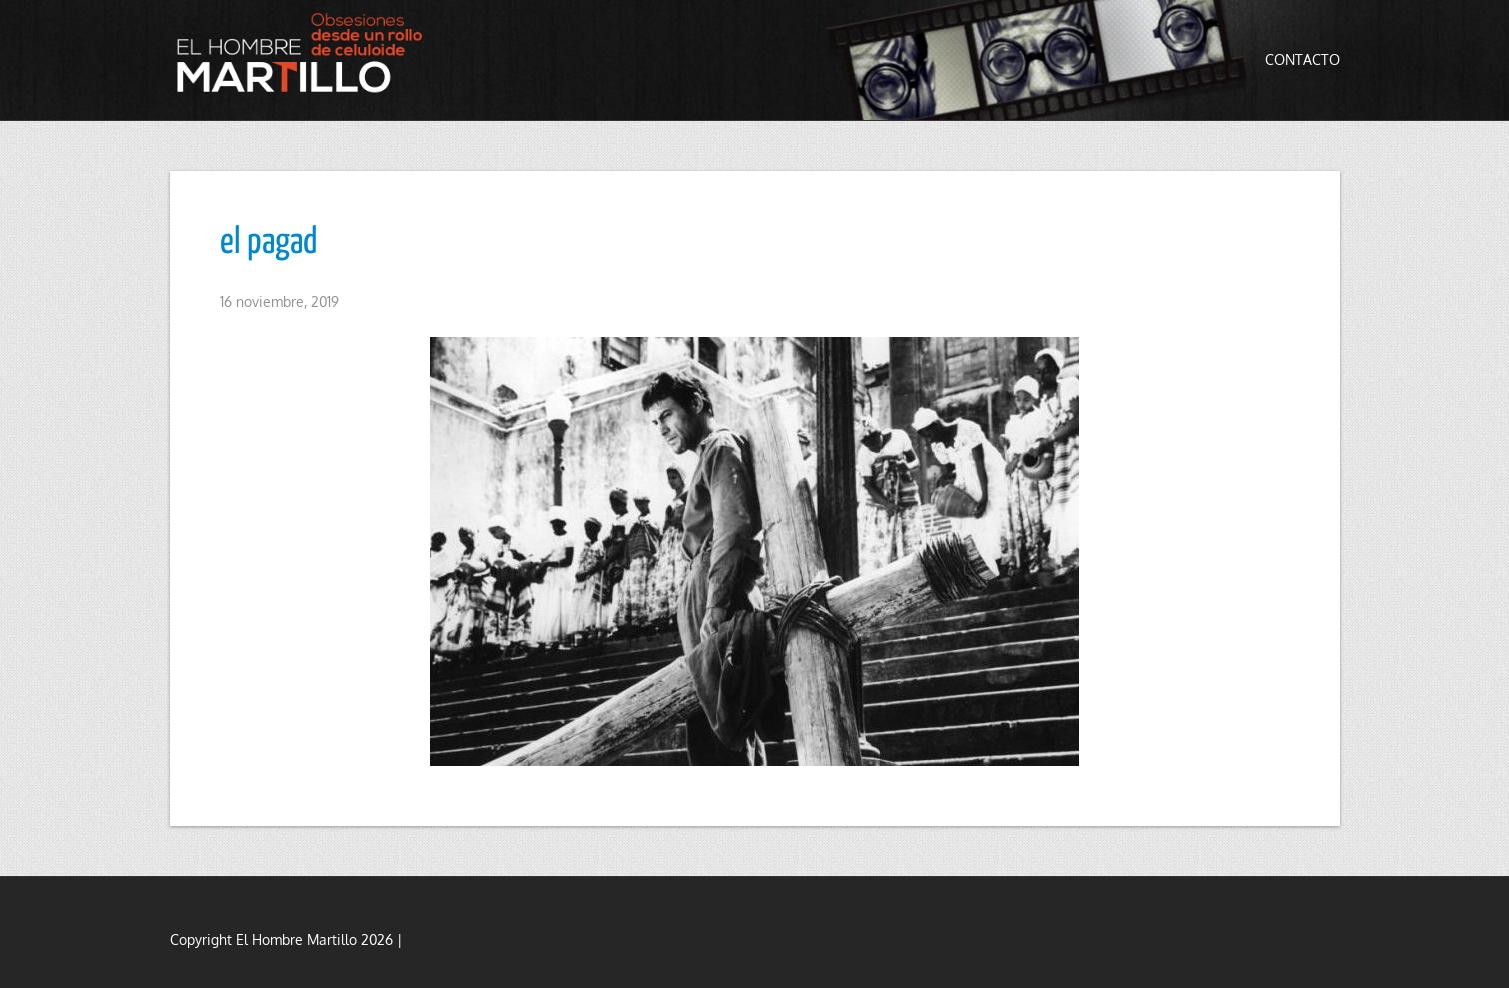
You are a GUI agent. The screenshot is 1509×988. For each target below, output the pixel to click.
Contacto (1302, 59)
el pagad (268, 243)
